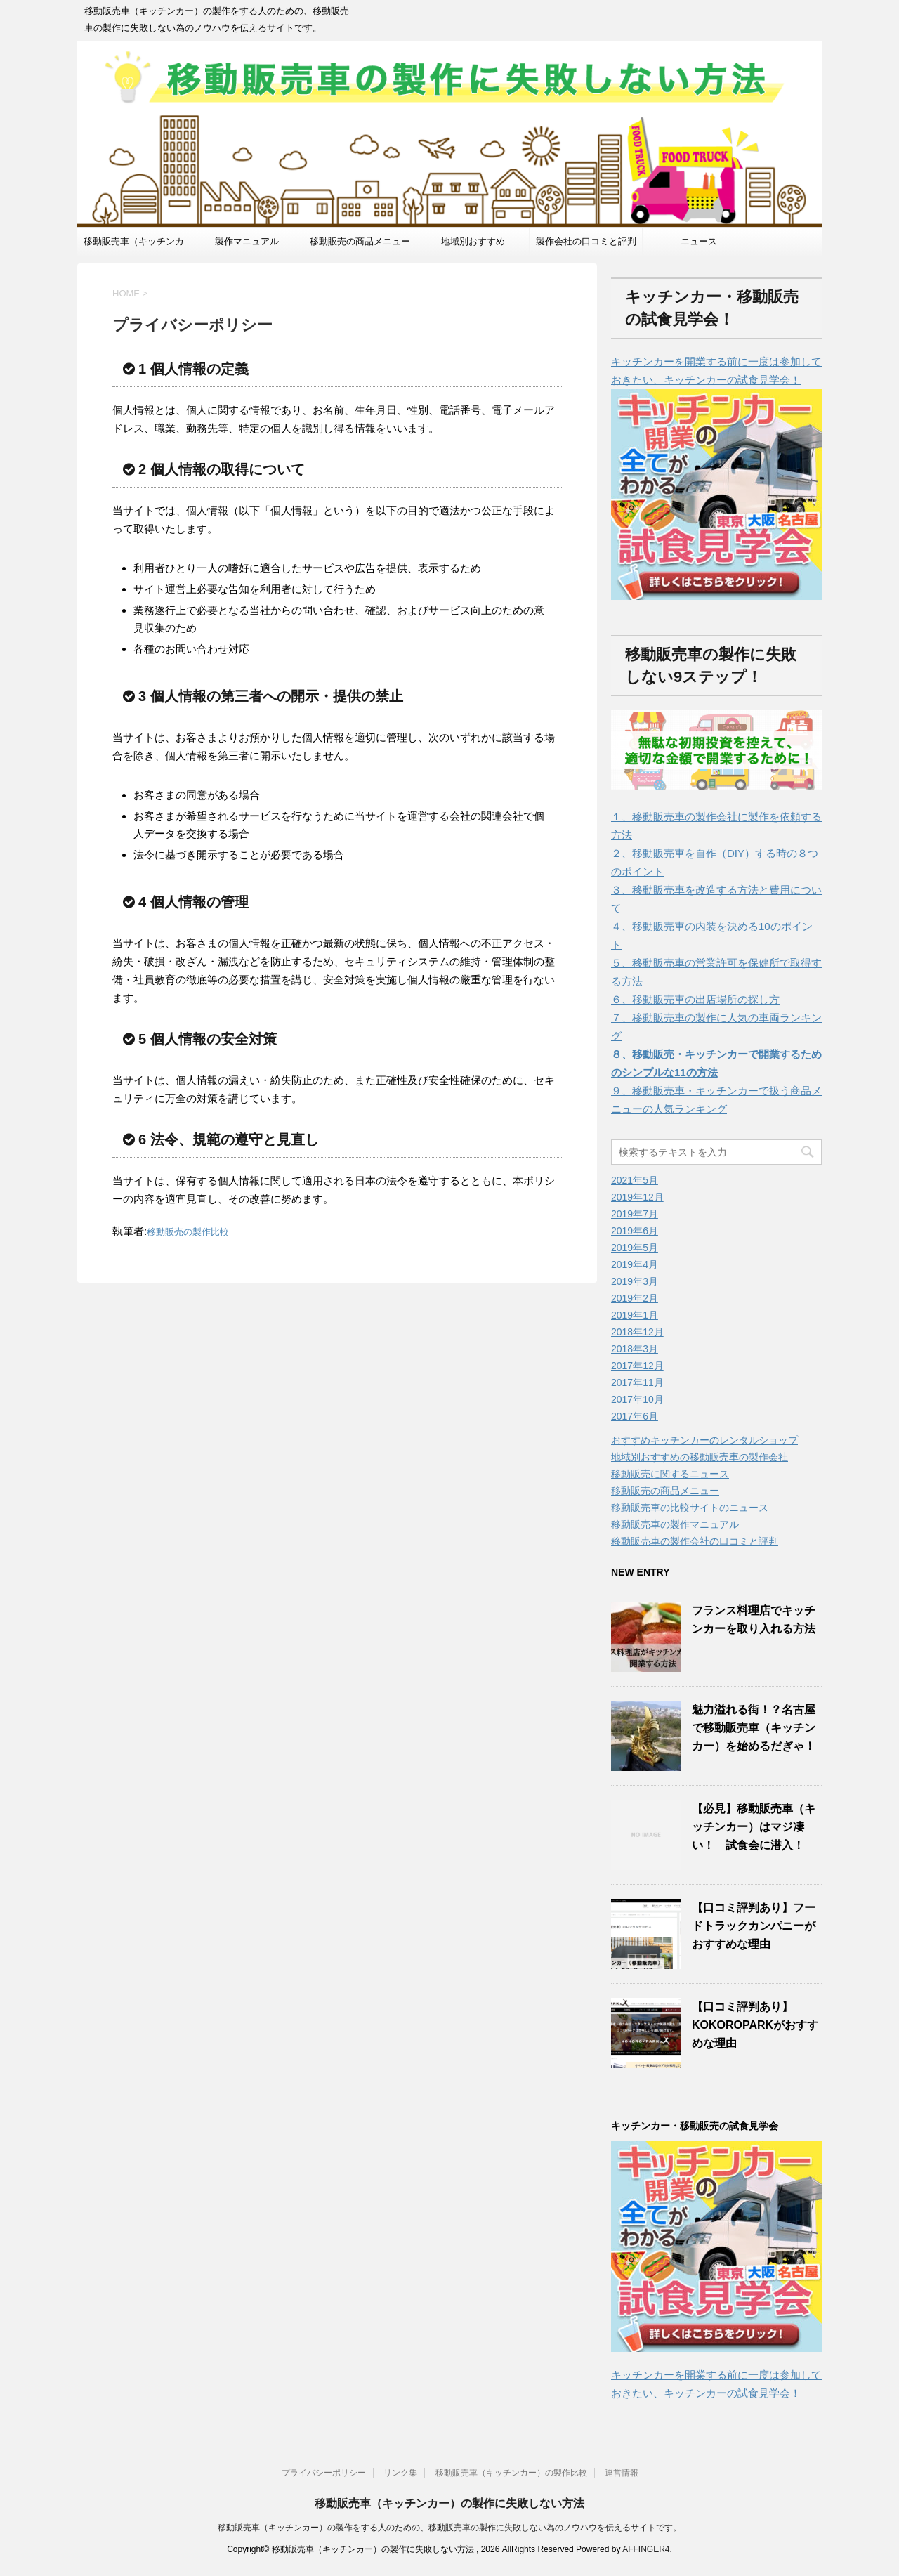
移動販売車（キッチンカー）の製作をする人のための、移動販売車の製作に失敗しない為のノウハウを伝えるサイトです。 (449, 2527)
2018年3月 (634, 1348)
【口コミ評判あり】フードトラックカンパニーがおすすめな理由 (753, 1926)
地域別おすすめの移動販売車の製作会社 (699, 1457)
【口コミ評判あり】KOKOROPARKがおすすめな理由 (755, 2025)
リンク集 (400, 2473)
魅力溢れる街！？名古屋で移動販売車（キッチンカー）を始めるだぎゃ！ (753, 1728)
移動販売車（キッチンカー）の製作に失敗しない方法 (449, 2503)
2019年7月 (634, 1214)
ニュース (699, 241)
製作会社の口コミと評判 (586, 241)
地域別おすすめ (473, 241)
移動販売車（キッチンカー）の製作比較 (511, 2473)
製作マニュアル (247, 241)
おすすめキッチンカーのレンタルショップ (704, 1440)
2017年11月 (637, 1382)
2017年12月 (637, 1365)
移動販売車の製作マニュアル (675, 1524)
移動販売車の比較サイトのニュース (689, 1507)
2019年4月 (634, 1264)
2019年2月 (634, 1298)
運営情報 (621, 2473)
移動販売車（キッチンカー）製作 (134, 246)
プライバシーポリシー (324, 2473)
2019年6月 (634, 1230)
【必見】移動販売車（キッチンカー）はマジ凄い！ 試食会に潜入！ (753, 1827)
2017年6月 (634, 1416)
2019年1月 (634, 1315)
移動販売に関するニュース (670, 1473)
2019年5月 (634, 1247)
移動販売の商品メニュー (360, 241)
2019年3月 (634, 1281)
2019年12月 (637, 1197)
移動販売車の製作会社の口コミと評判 (694, 1541)
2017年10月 (637, 1399)
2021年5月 (634, 1180)
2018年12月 (637, 1332)
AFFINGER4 (645, 2549)
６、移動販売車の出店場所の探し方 (695, 999)
